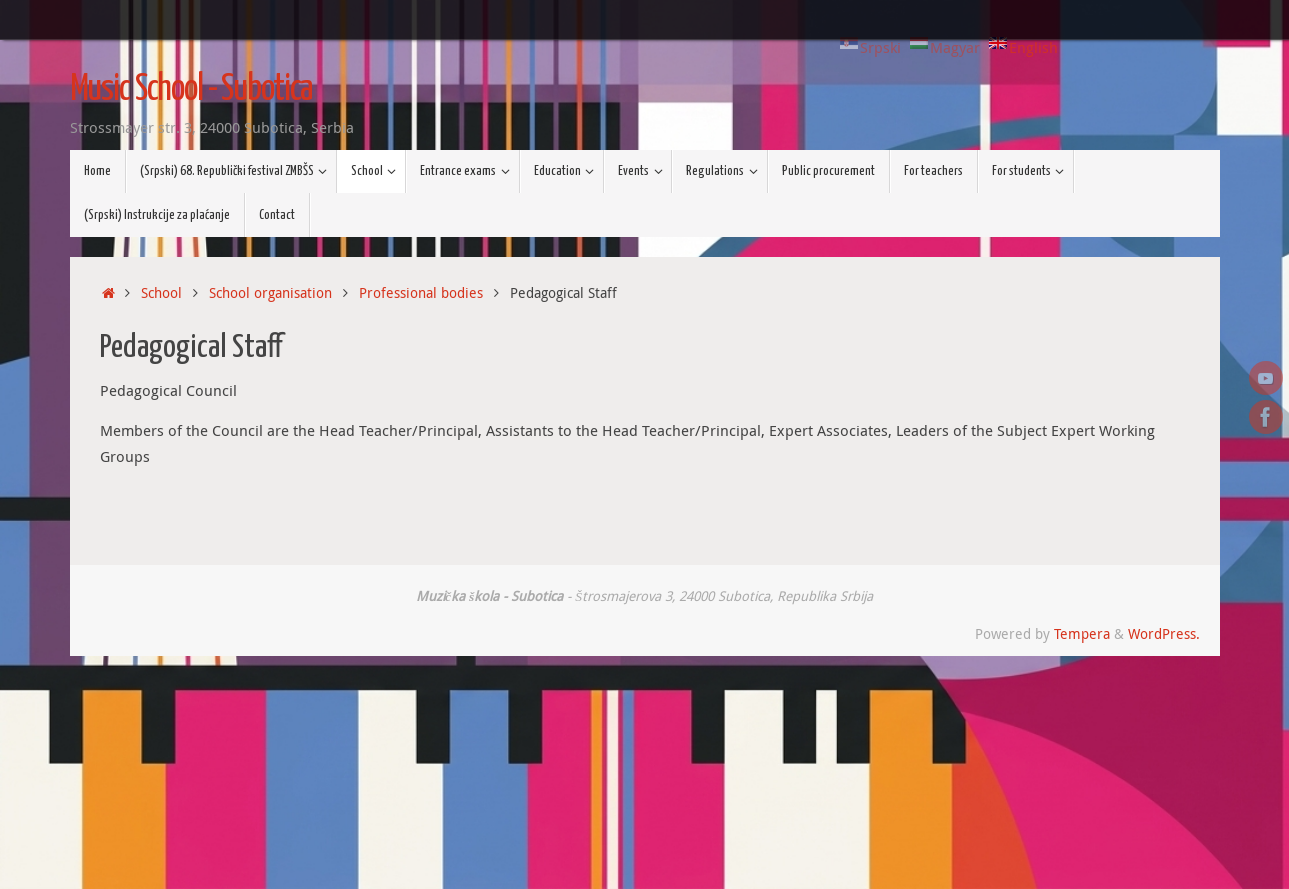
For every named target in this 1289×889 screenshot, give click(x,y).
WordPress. (1164, 634)
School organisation (270, 293)
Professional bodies (421, 293)
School (161, 293)
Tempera (1082, 634)
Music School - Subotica (191, 90)
